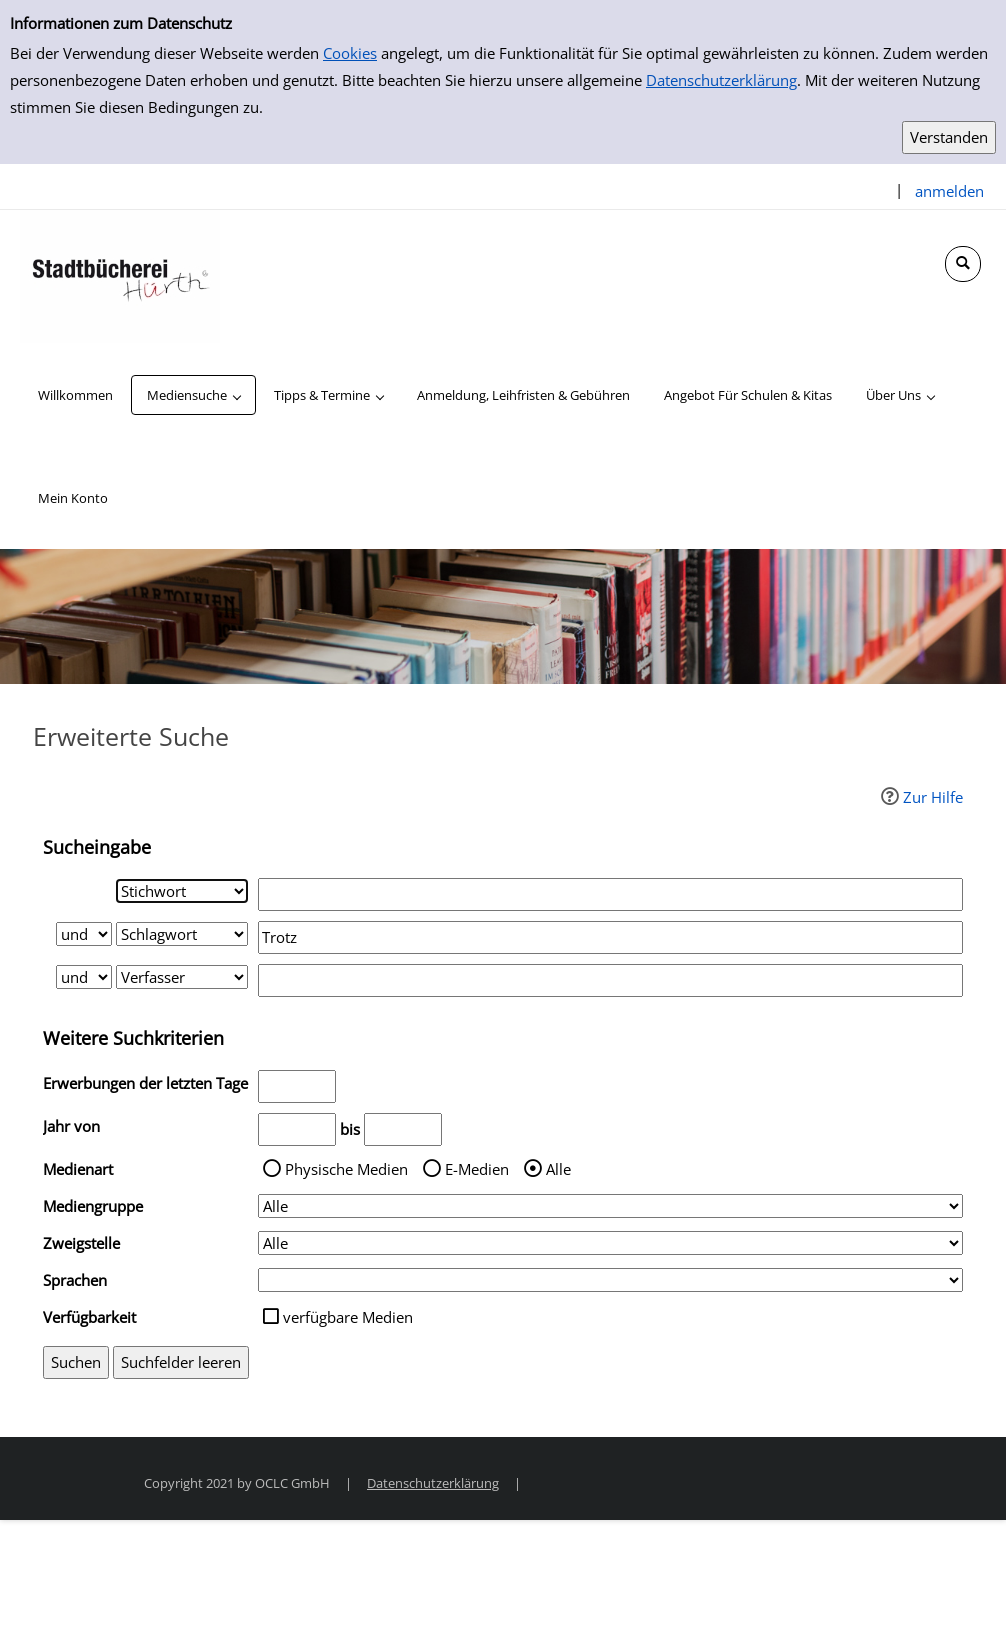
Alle (558, 1169)
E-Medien (477, 1169)
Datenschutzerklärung (721, 80)
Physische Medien (346, 1169)
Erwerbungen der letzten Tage (145, 1083)
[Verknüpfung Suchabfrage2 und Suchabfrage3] (84, 977)
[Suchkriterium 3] (182, 977)
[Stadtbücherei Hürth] (120, 275)
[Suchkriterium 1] (182, 891)
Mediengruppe (93, 1206)
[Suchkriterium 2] (182, 934)
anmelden (949, 191)
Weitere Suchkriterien (133, 1038)
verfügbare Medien (348, 1317)
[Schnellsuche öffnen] (963, 264)
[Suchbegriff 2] (610, 937)
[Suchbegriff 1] (610, 894)
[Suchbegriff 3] (610, 980)
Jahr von (71, 1126)
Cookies (350, 53)
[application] (193, 395)
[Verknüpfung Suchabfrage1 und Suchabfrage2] (84, 934)
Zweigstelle (81, 1243)
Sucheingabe (97, 847)
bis (350, 1129)
